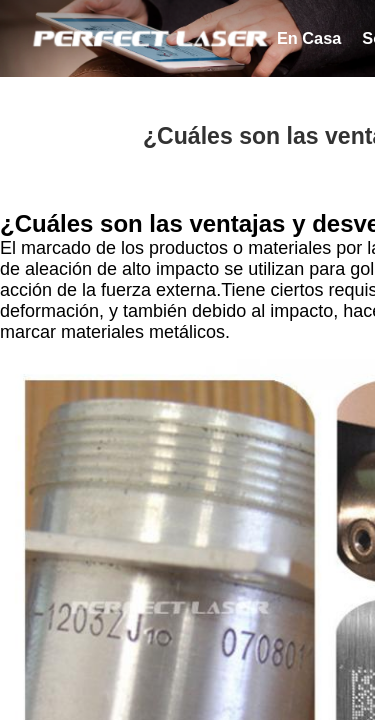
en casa (309, 38)
